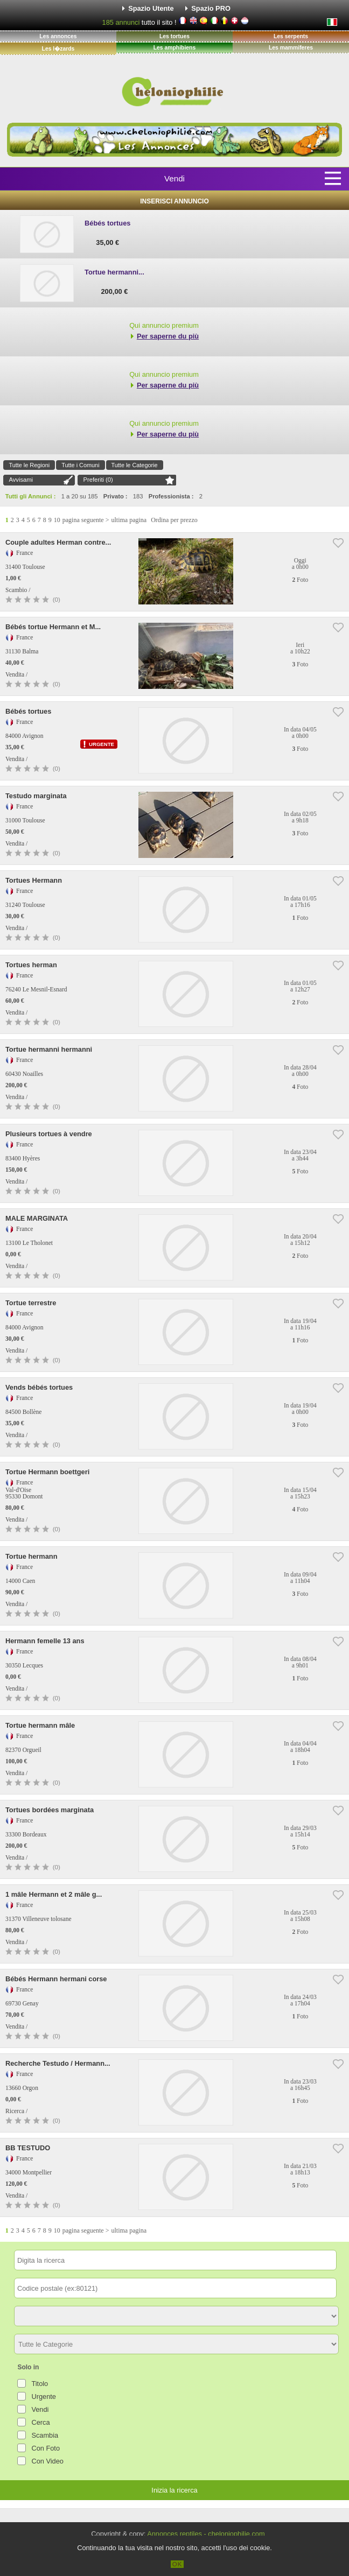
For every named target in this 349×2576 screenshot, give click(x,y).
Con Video (47, 2461)
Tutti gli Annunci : (30, 496)
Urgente (43, 2396)
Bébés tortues (107, 223)
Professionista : (171, 496)
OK (177, 2564)
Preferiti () (98, 479)
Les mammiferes (291, 48)
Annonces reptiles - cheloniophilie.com (205, 2534)
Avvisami (21, 479)
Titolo (39, 2384)
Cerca (40, 2422)
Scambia (44, 2435)
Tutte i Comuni (80, 465)
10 (57, 520)
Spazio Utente (151, 8)
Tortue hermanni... (114, 272)
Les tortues (174, 36)
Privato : (115, 496)
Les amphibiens (174, 48)
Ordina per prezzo (174, 520)
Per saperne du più (168, 336)
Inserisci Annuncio (174, 201)
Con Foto (45, 2448)
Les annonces (57, 36)
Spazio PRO (211, 8)
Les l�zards (58, 49)
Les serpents (291, 36)
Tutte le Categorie (134, 465)
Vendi (174, 178)
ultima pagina (128, 520)
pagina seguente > (85, 520)
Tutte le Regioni (29, 465)
